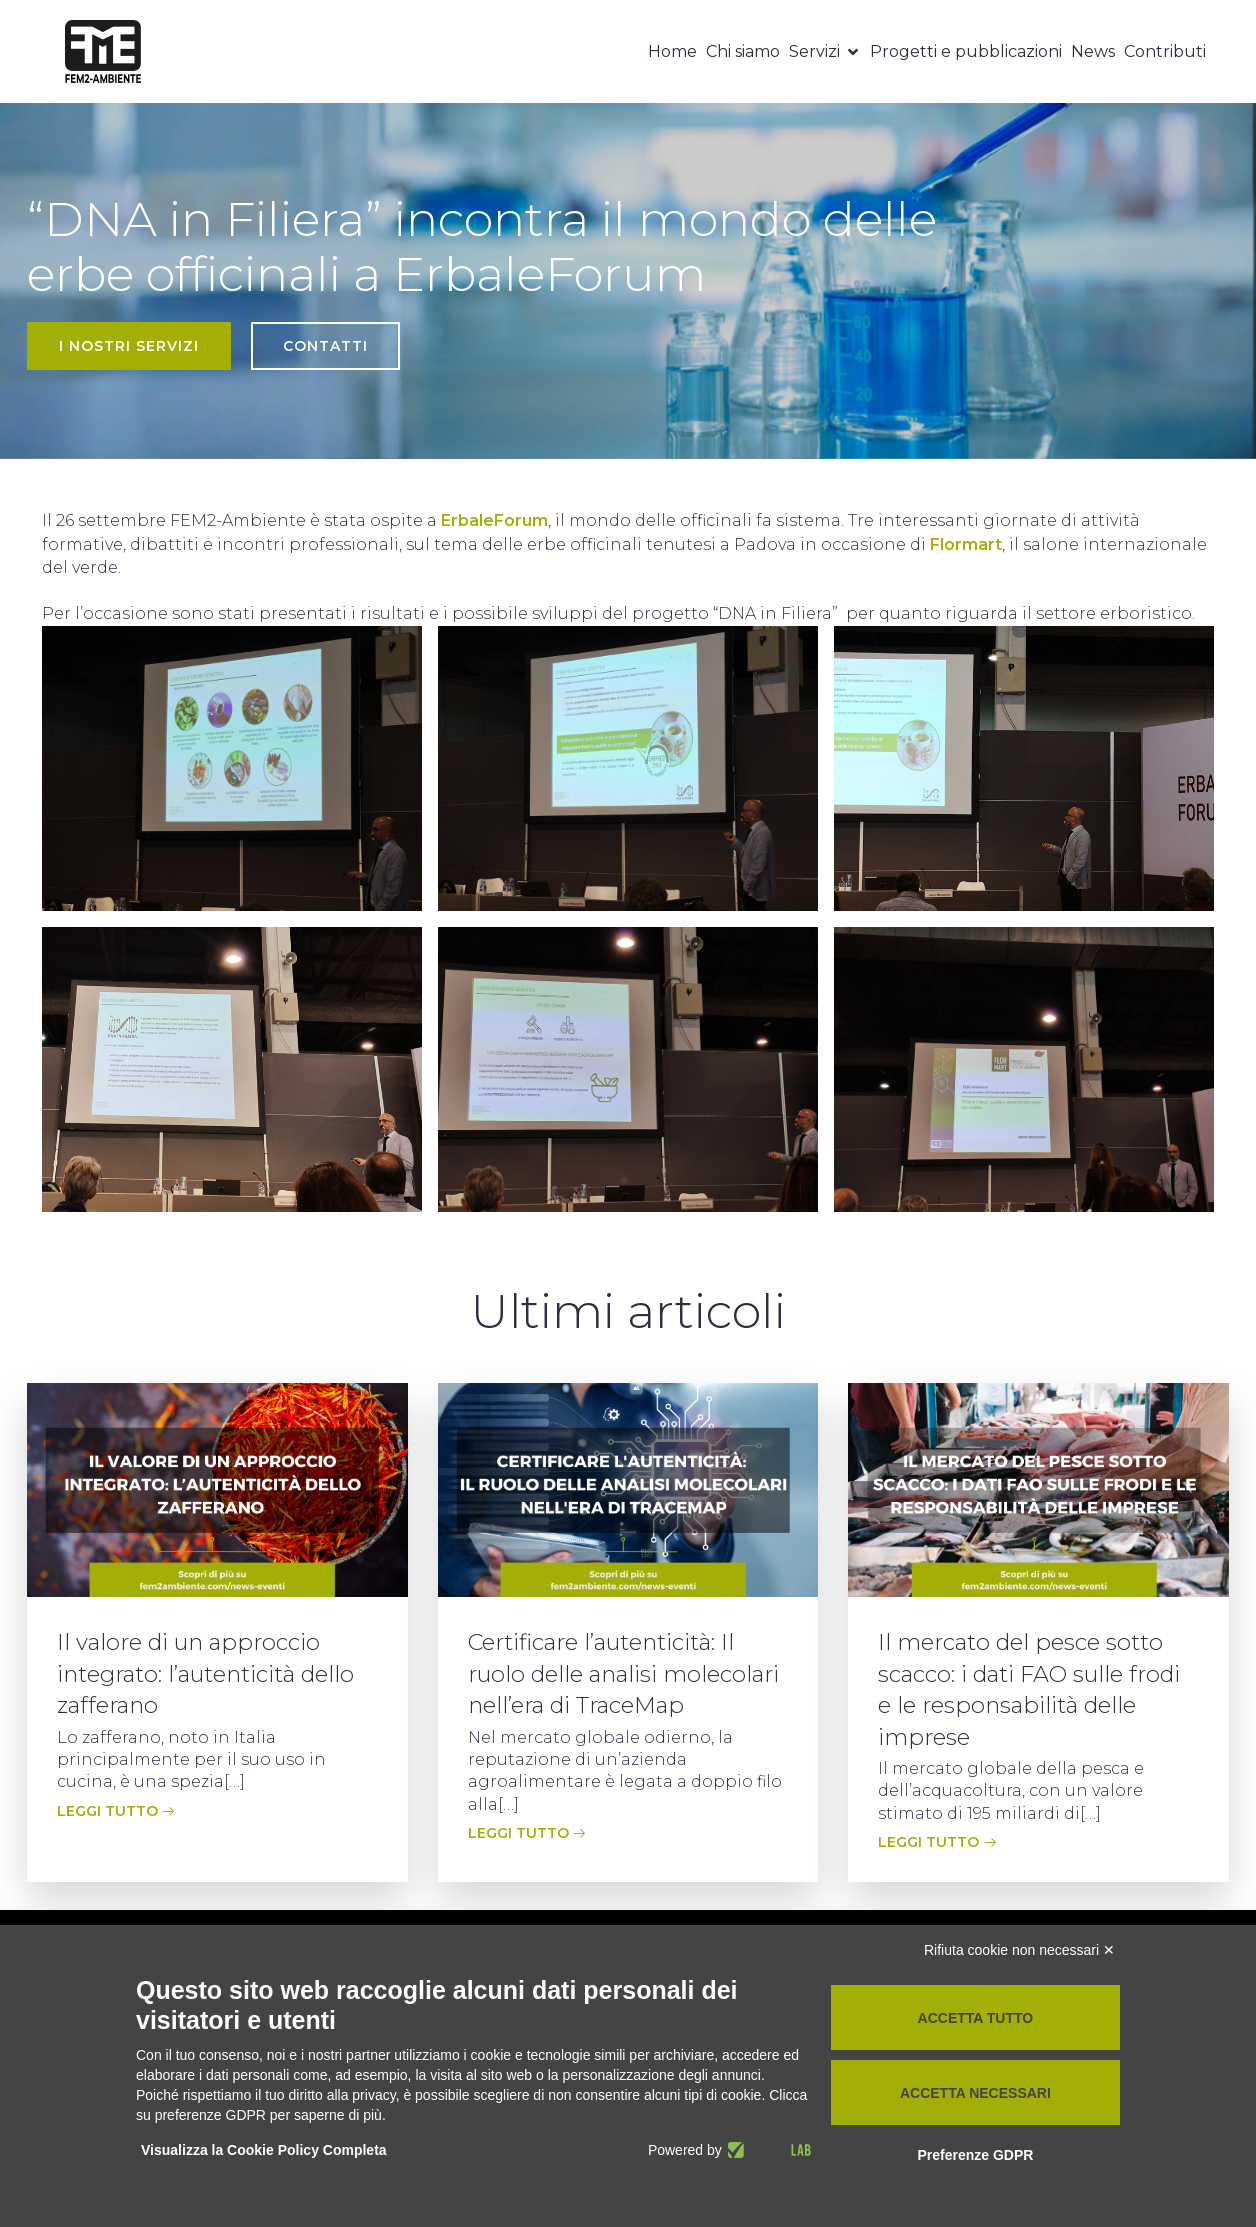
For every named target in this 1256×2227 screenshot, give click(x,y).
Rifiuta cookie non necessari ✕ (1019, 1950)
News (1093, 51)
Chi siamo (743, 51)
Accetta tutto (976, 2018)
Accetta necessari (975, 2093)
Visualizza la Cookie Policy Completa (264, 2150)
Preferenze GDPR (975, 2155)
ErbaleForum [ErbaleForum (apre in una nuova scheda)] (494, 520)
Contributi (1165, 51)
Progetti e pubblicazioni (966, 51)
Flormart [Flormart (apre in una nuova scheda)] (966, 544)
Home (672, 51)
